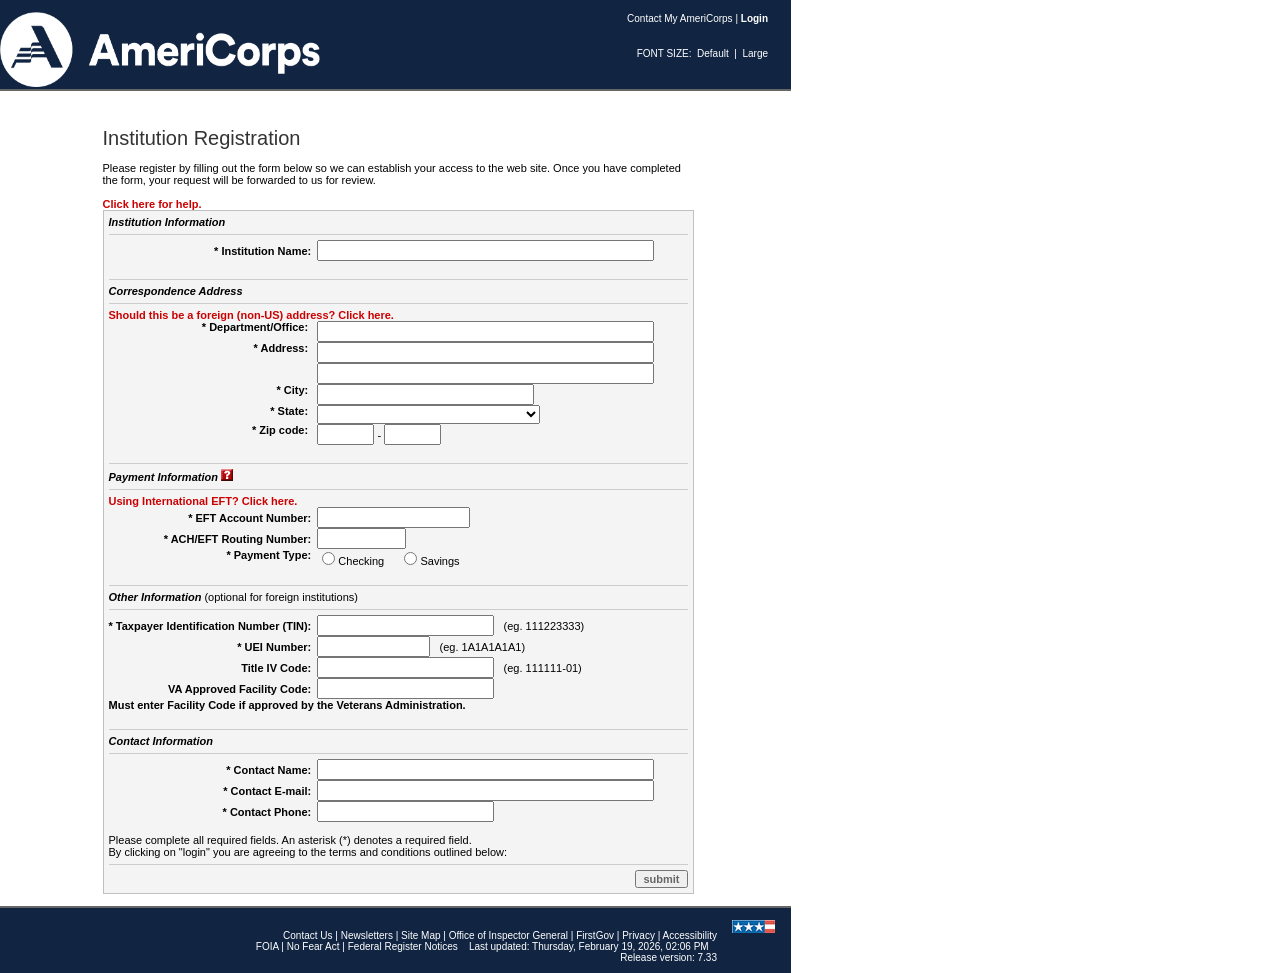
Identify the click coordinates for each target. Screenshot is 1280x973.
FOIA (267, 946)
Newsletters (367, 935)
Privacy (638, 935)
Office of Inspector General (508, 935)
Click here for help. (152, 204)
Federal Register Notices (403, 946)
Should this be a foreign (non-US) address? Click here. (251, 315)
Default (713, 53)
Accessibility (690, 935)
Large (755, 53)
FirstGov (595, 935)
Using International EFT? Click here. (203, 501)
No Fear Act (313, 946)
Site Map (420, 935)
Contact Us (307, 935)
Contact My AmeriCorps (680, 18)
